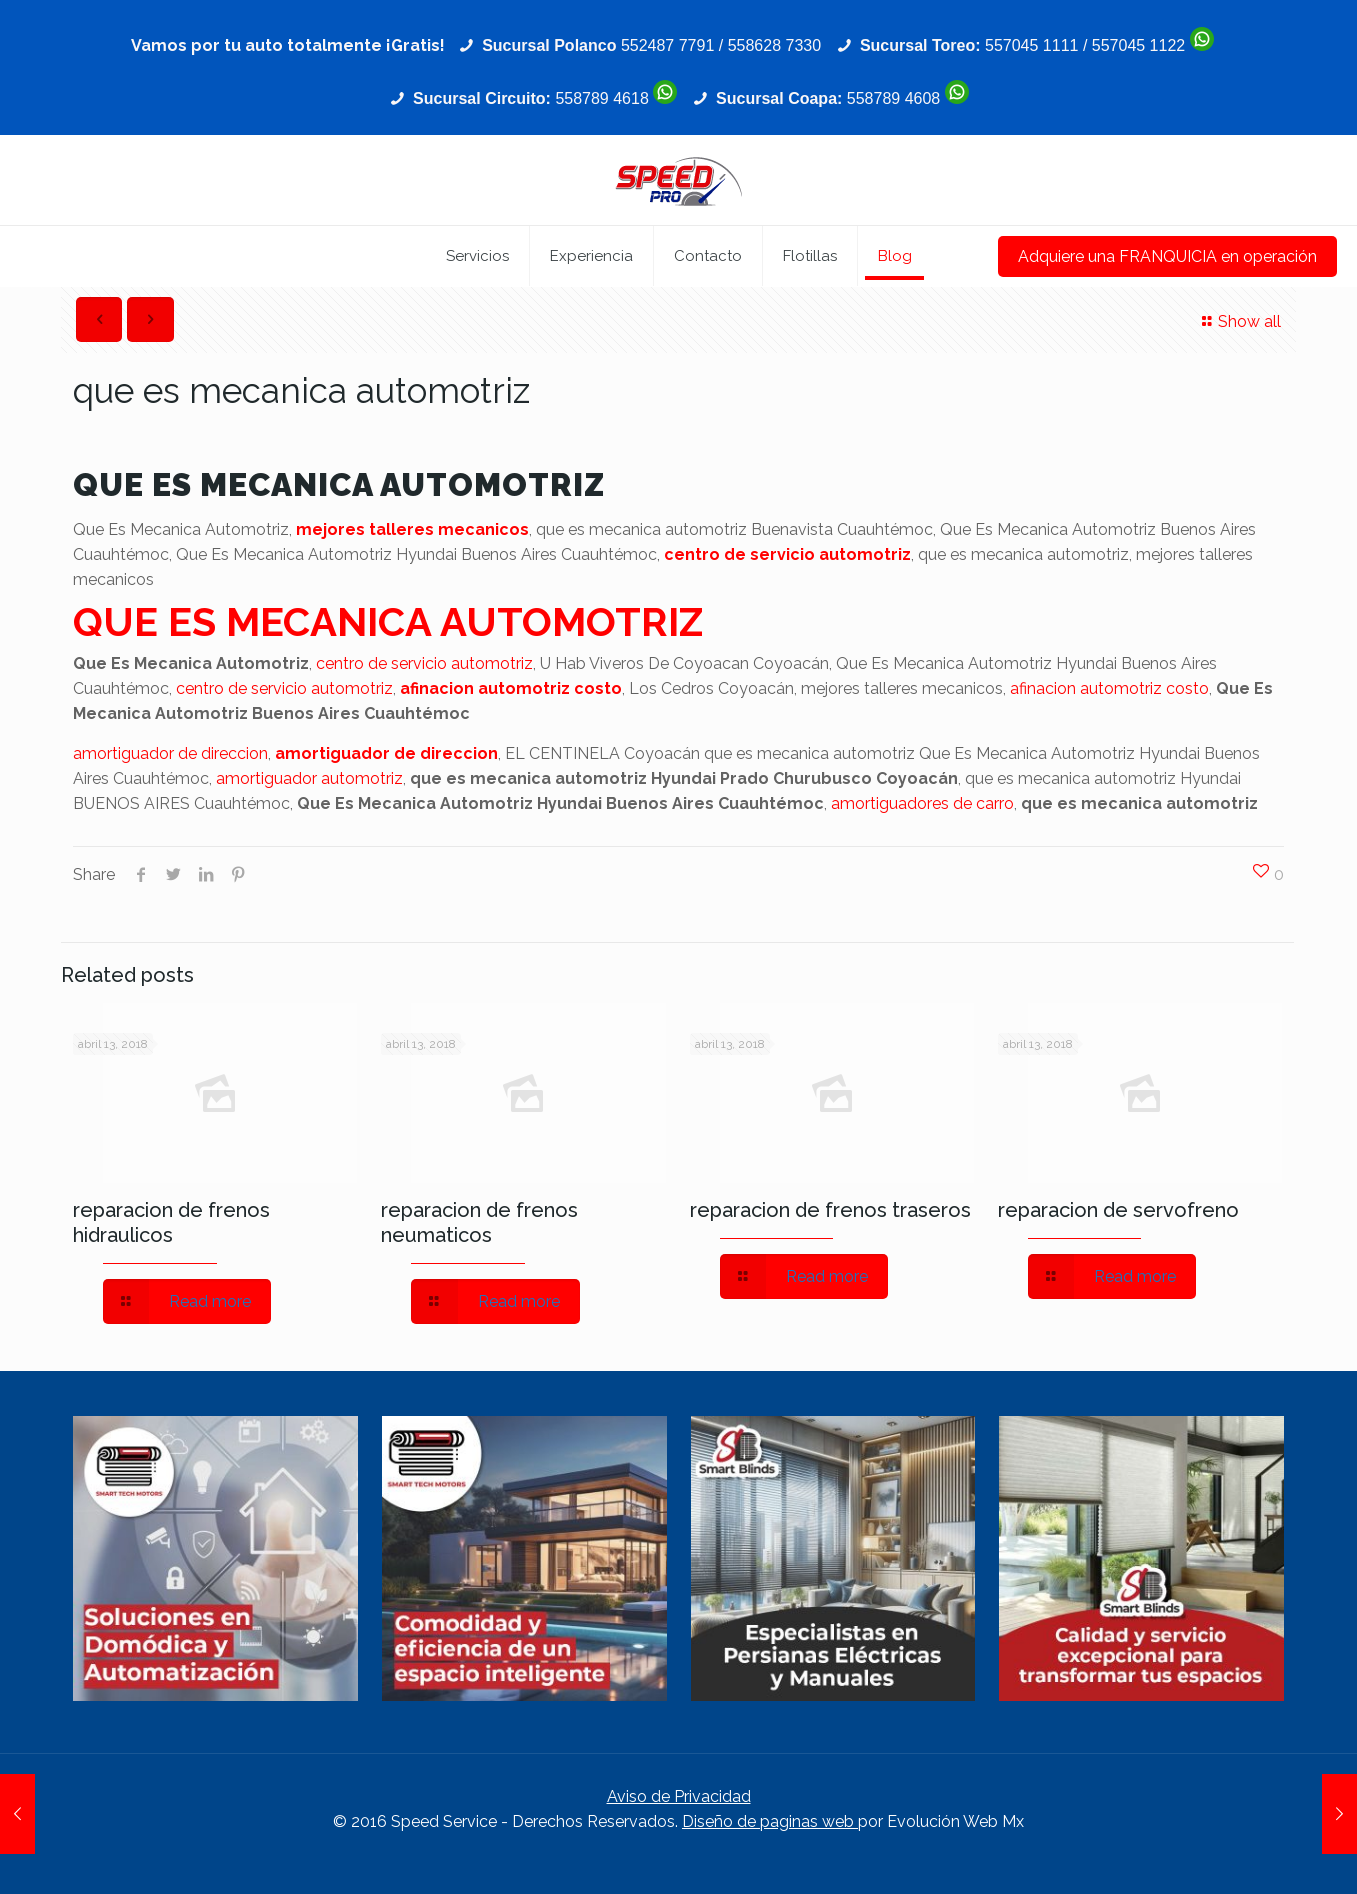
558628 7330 (774, 45)
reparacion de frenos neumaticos (479, 1222)
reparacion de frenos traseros (830, 1210)
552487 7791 (667, 45)
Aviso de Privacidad (679, 1796)
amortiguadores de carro (922, 803)
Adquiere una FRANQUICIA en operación (1167, 256)
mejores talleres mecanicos (412, 529)
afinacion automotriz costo (511, 688)
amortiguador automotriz (309, 778)
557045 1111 (1031, 45)
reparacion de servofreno (1118, 1210)
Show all (1238, 321)
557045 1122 (1138, 45)
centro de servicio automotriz (787, 554)
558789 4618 (601, 98)
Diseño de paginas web (770, 1821)
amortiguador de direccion (170, 753)
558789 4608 (893, 98)
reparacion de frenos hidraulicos (171, 1222)
